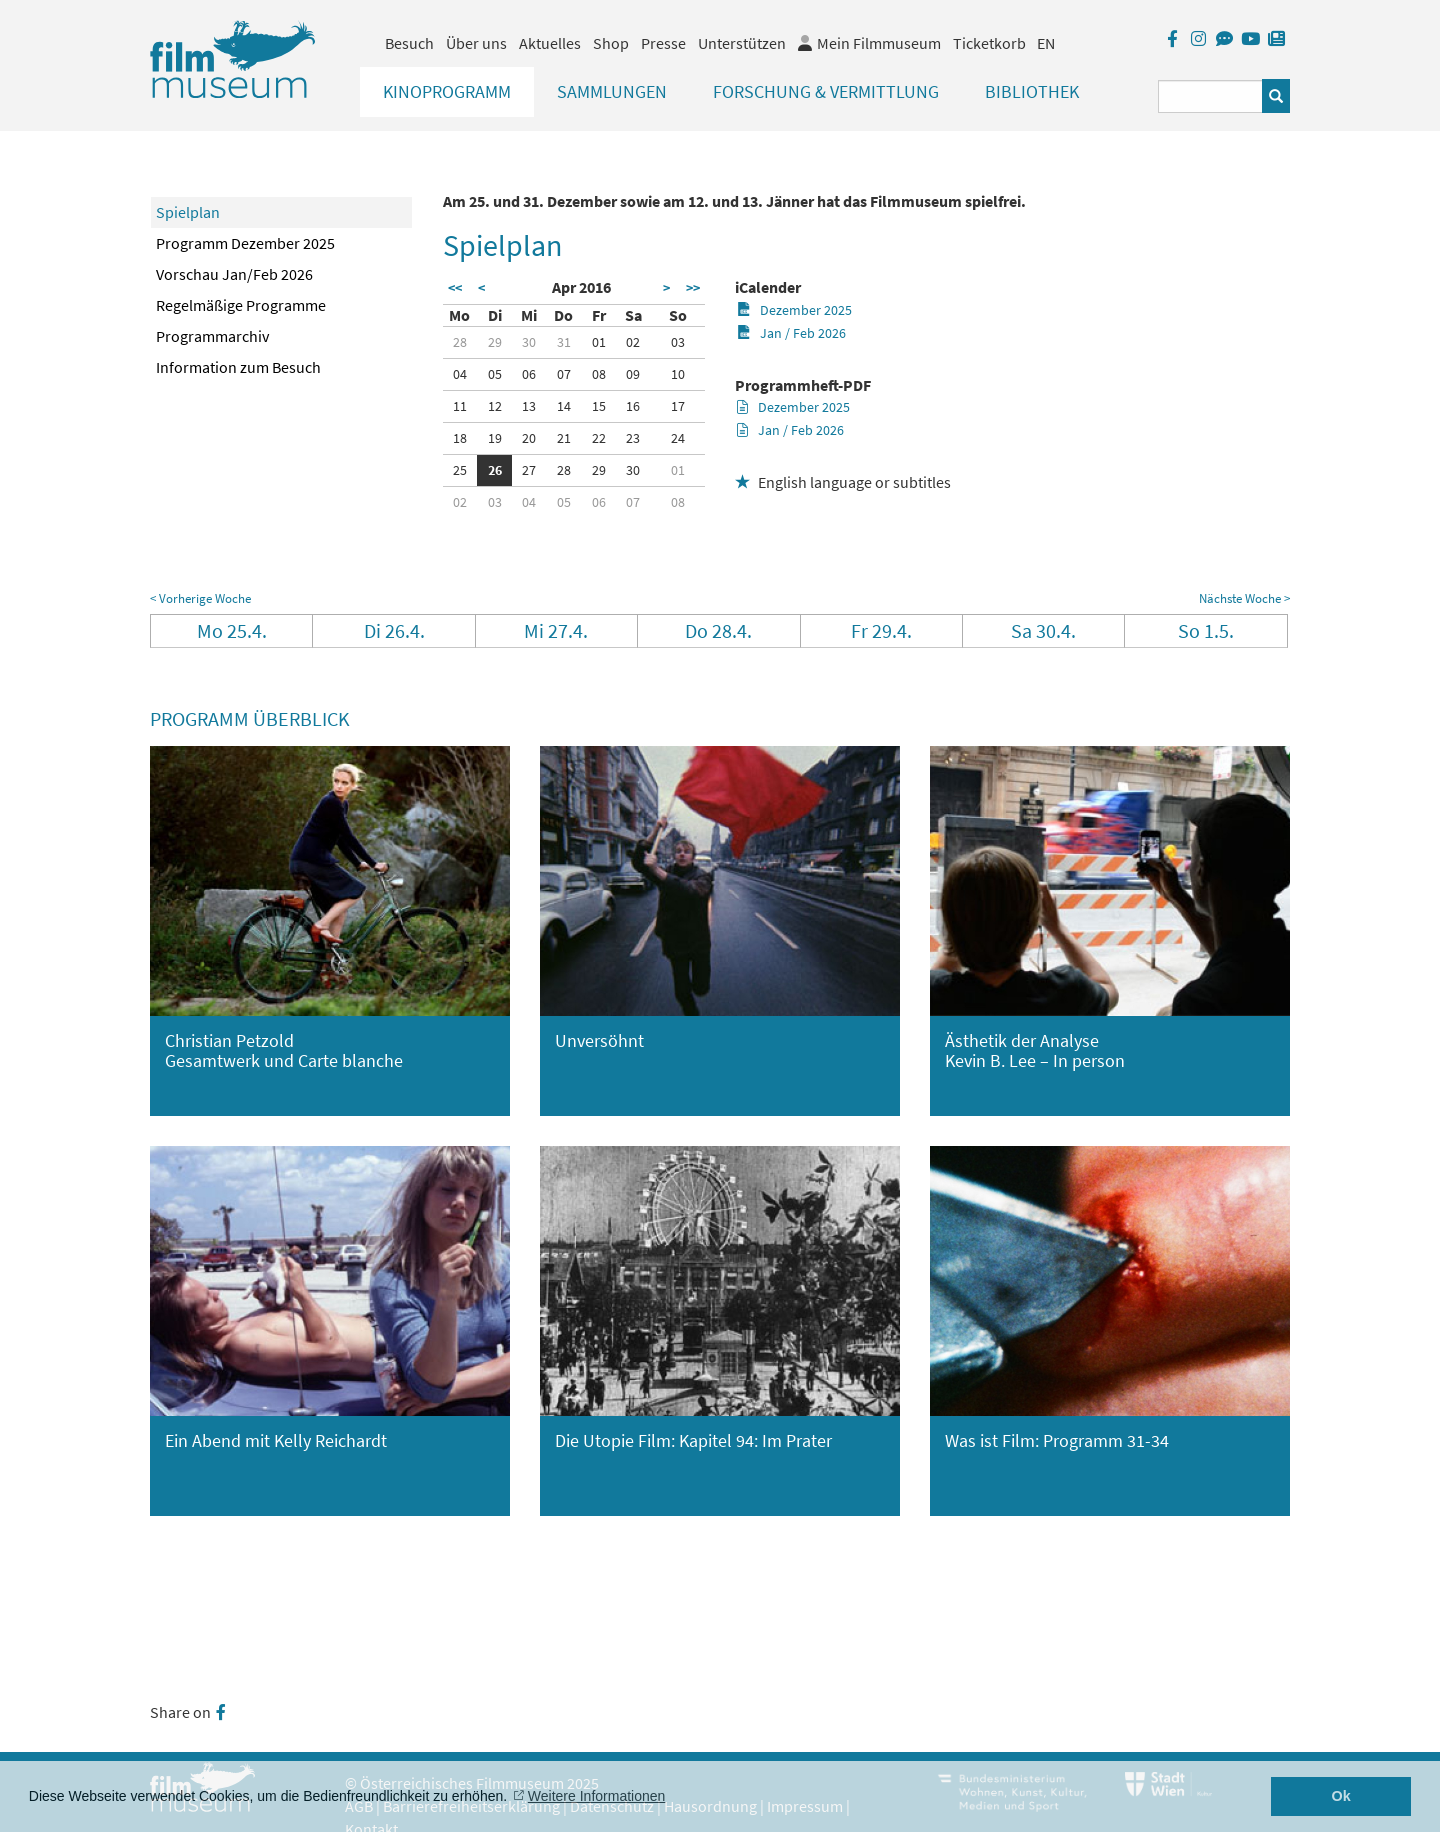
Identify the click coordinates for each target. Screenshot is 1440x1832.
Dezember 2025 (794, 310)
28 (460, 342)
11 (460, 406)
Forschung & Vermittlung (826, 91)
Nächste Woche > (1244, 598)
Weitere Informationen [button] (596, 1796)
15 (599, 406)
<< (455, 288)
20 (529, 438)
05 (495, 374)
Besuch (409, 43)
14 (564, 406)
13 (529, 406)
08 (599, 374)
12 (495, 406)
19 (495, 438)
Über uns (476, 43)
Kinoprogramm (447, 91)
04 (460, 374)
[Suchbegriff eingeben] (1210, 96)
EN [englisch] (1046, 43)
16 (633, 406)
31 (564, 342)
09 (633, 374)
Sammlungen (612, 91)
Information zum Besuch (238, 367)
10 (678, 374)
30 (529, 342)
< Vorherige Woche (200, 598)
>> (693, 288)
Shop (611, 43)
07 (564, 374)
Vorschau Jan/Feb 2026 (234, 274)
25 (460, 470)
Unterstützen (742, 43)
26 (495, 470)
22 (599, 438)
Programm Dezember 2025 (245, 243)
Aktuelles (550, 43)
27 (529, 470)
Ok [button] (1341, 1796)
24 (678, 438)
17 (678, 406)
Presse (663, 43)
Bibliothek (1032, 91)
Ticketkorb (989, 43)
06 (529, 374)
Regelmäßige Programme (241, 305)
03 (678, 342)
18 (460, 438)
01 (599, 342)
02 (633, 342)
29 (495, 342)
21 (564, 438)
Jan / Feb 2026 (791, 333)
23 (633, 438)
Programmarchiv (212, 336)
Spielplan (188, 212)
